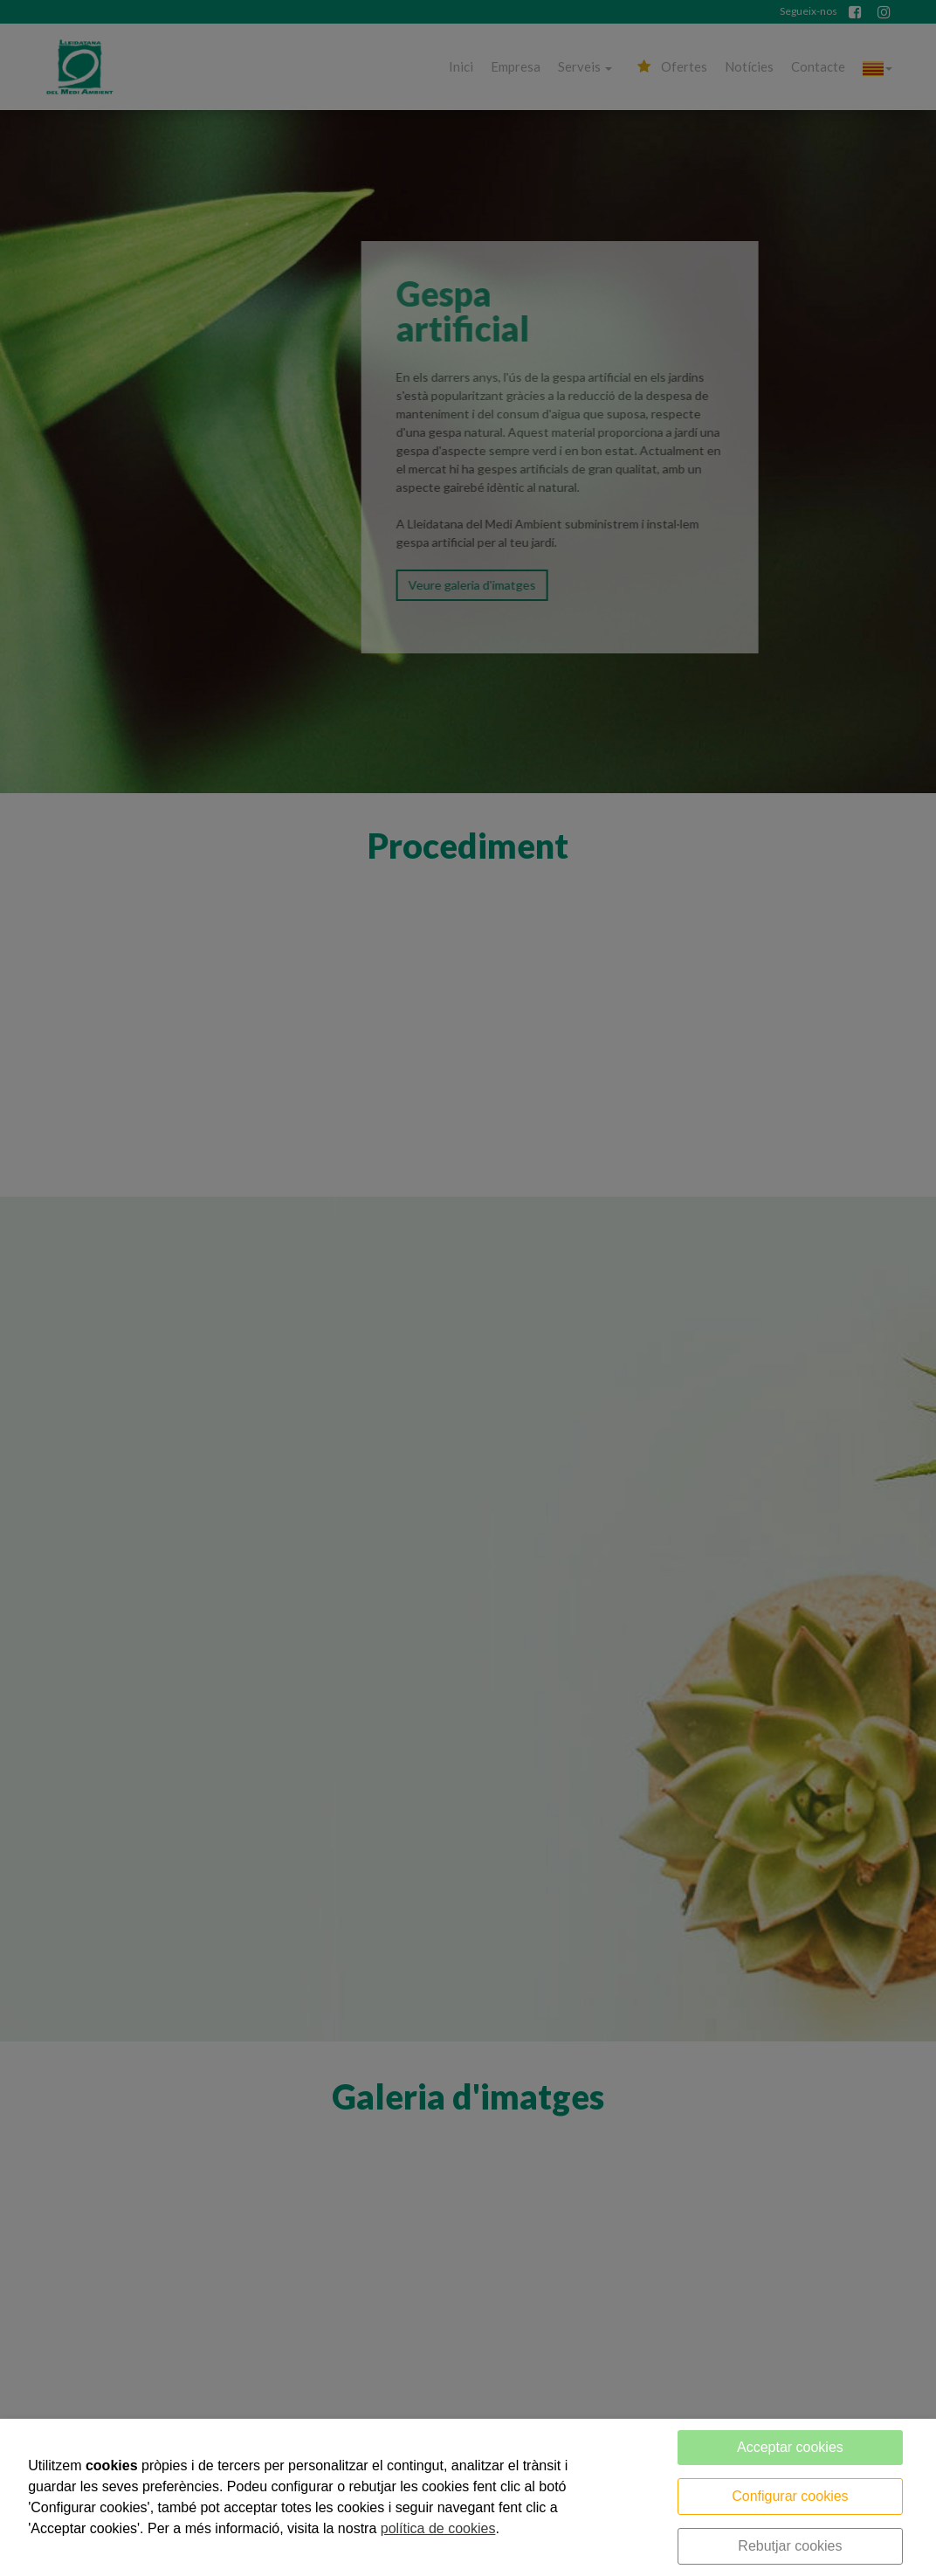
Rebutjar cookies (790, 2545)
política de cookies (438, 2528)
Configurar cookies (790, 2496)
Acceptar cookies (790, 2447)
